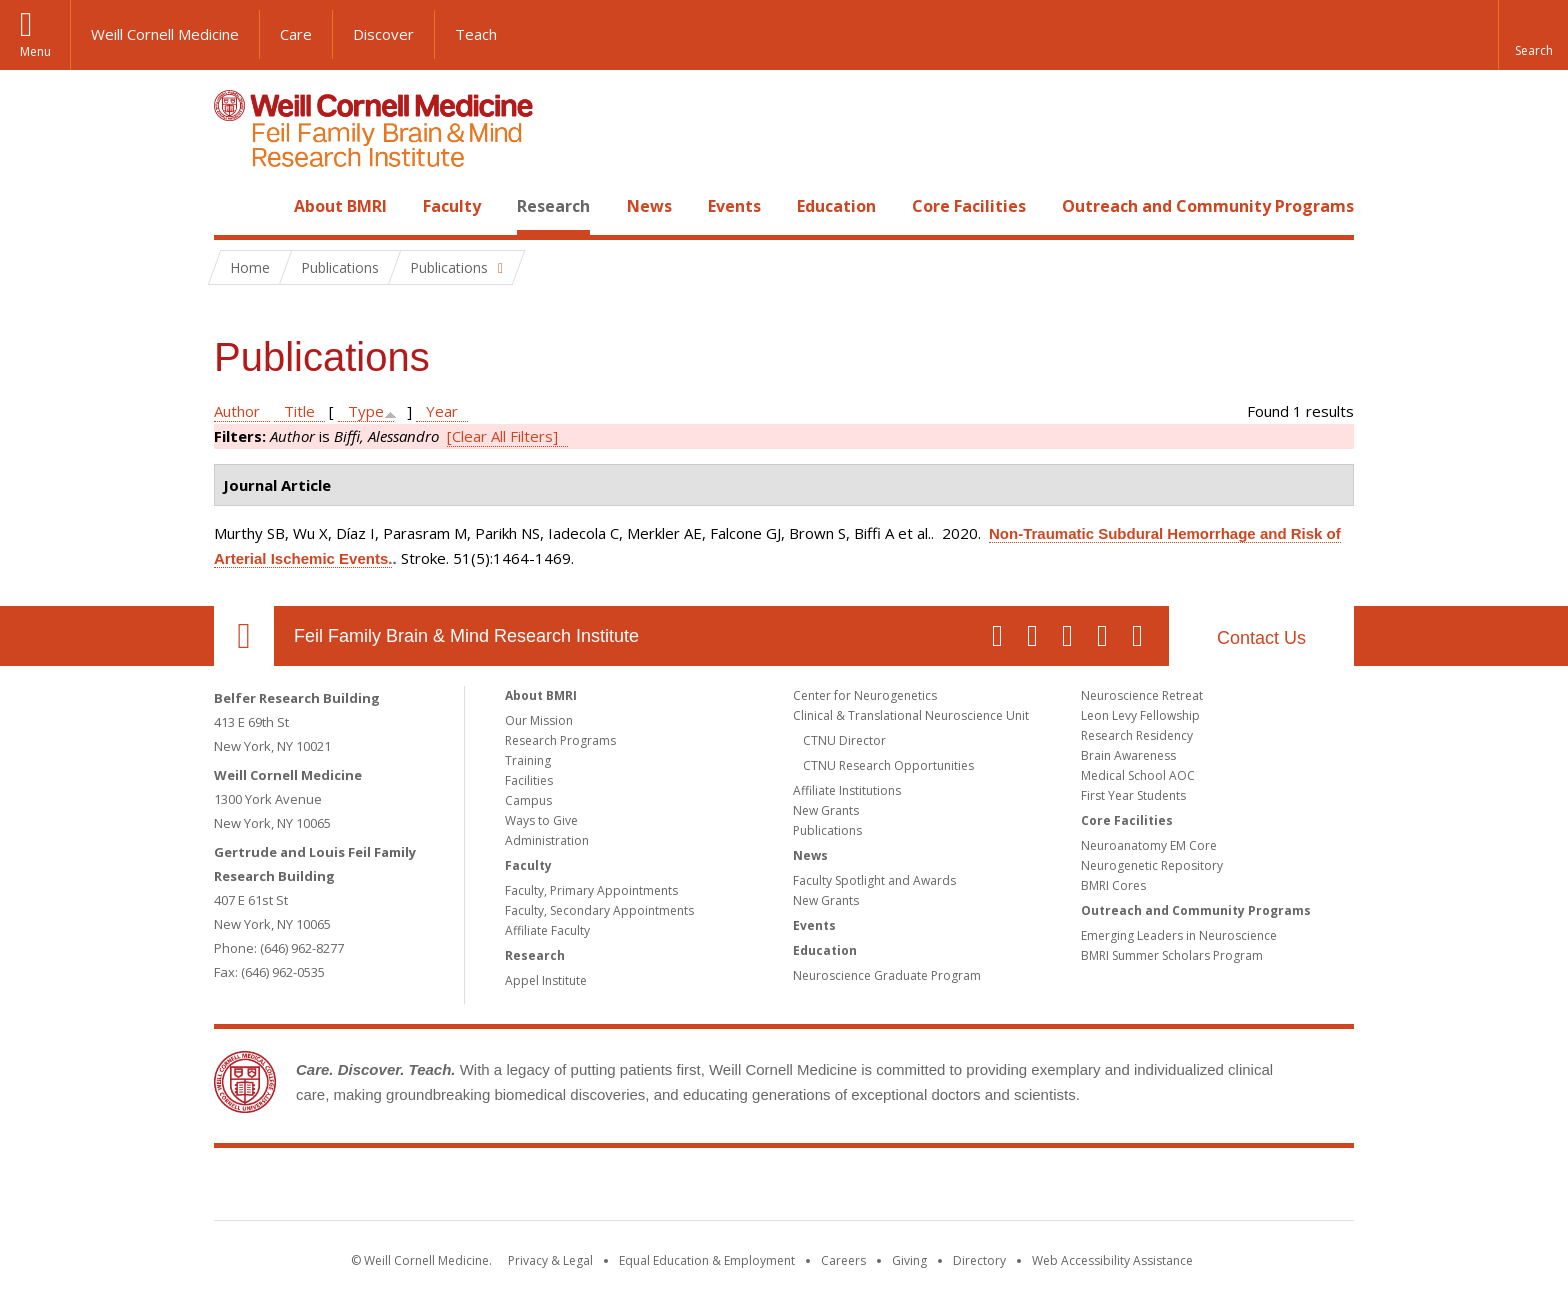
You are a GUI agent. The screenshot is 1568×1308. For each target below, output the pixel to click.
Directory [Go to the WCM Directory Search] (979, 1260)
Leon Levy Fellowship (1140, 715)
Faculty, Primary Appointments (591, 890)
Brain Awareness (1128, 755)
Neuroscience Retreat (1142, 695)
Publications (827, 830)
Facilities (529, 780)
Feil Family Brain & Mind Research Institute (466, 636)
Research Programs (560, 740)
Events (734, 206)
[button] (1533, 35)
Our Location (244, 636)
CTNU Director (844, 740)
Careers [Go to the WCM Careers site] (843, 1260)
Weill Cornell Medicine (165, 34)
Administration (547, 840)
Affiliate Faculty (547, 930)
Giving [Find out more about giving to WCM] (909, 1260)
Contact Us (1261, 638)
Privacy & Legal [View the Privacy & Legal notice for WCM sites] (550, 1260)
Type (366, 411)
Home (236, 206)
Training (528, 760)
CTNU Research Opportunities (888, 765)
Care (296, 34)
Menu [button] (35, 51)
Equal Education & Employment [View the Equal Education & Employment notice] (707, 1260)
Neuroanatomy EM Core (1149, 845)
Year (442, 411)
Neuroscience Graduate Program (887, 975)
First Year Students (1133, 795)
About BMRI (340, 206)
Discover (383, 34)
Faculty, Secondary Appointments (599, 910)
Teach (476, 34)
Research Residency (1137, 735)
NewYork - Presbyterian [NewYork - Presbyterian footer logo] (951, 1188)
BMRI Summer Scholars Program (1172, 955)
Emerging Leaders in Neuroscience (1179, 935)
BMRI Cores (1113, 885)
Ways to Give (541, 820)
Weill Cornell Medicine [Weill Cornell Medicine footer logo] (638, 1188)
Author (237, 411)
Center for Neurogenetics (865, 695)
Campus (528, 800)
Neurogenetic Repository (1152, 865)
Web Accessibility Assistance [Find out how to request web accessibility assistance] (1112, 1260)
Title (299, 411)
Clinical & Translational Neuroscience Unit (911, 715)
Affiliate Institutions (847, 790)
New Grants (826, 810)
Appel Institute (546, 980)
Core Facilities (969, 206)
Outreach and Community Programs (1208, 206)
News (649, 206)
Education (836, 206)
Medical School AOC (1138, 775)
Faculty (452, 206)
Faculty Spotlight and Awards (874, 880)
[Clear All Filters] (502, 436)
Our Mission (539, 720)
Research (553, 206)
